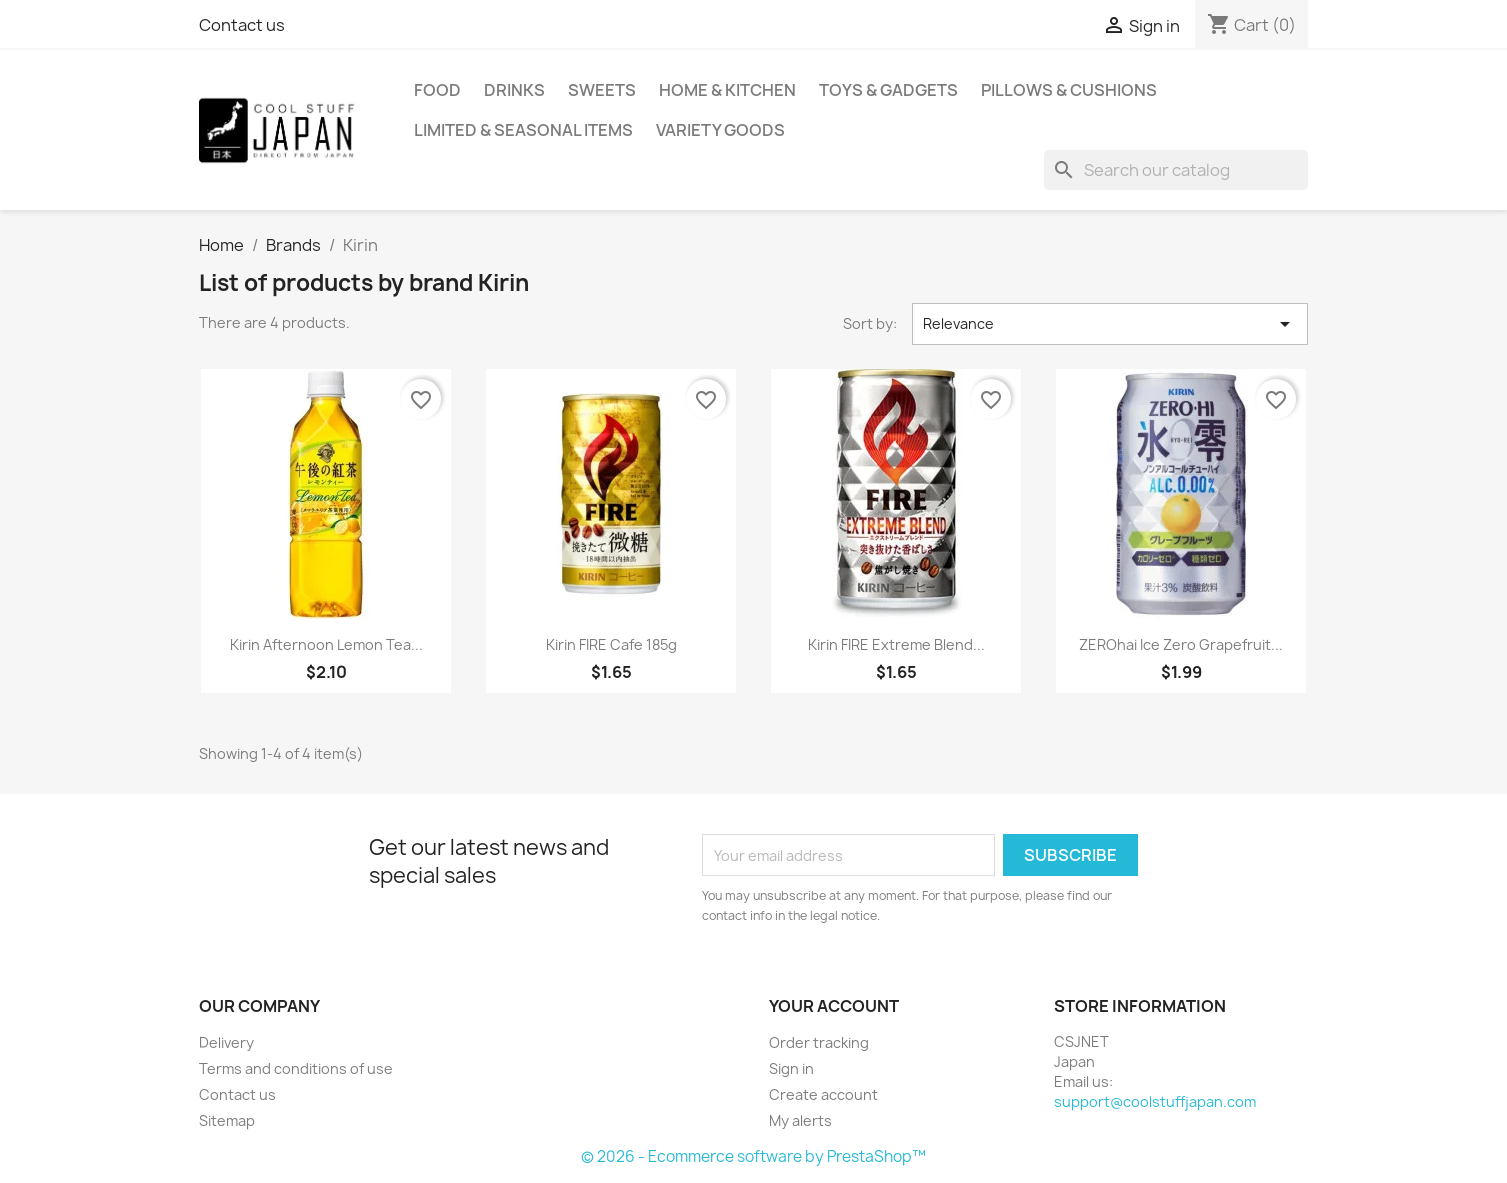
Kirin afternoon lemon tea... (326, 644)
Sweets (602, 90)
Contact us (242, 25)
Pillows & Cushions (1069, 90)
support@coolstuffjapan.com (1155, 1101)
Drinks (514, 90)
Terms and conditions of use (296, 1068)
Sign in (791, 1068)
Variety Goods (720, 130)
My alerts (800, 1120)
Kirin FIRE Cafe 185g (611, 644)
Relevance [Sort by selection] (1110, 324)
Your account (834, 1006)
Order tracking (819, 1042)
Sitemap (227, 1120)
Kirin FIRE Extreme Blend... (896, 644)
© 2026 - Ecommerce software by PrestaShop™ (753, 1156)
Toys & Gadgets (888, 90)
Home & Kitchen (727, 90)
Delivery (226, 1042)
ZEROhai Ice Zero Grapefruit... (1181, 644)
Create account (823, 1094)
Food (437, 90)
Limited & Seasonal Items (523, 130)
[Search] (1176, 170)
